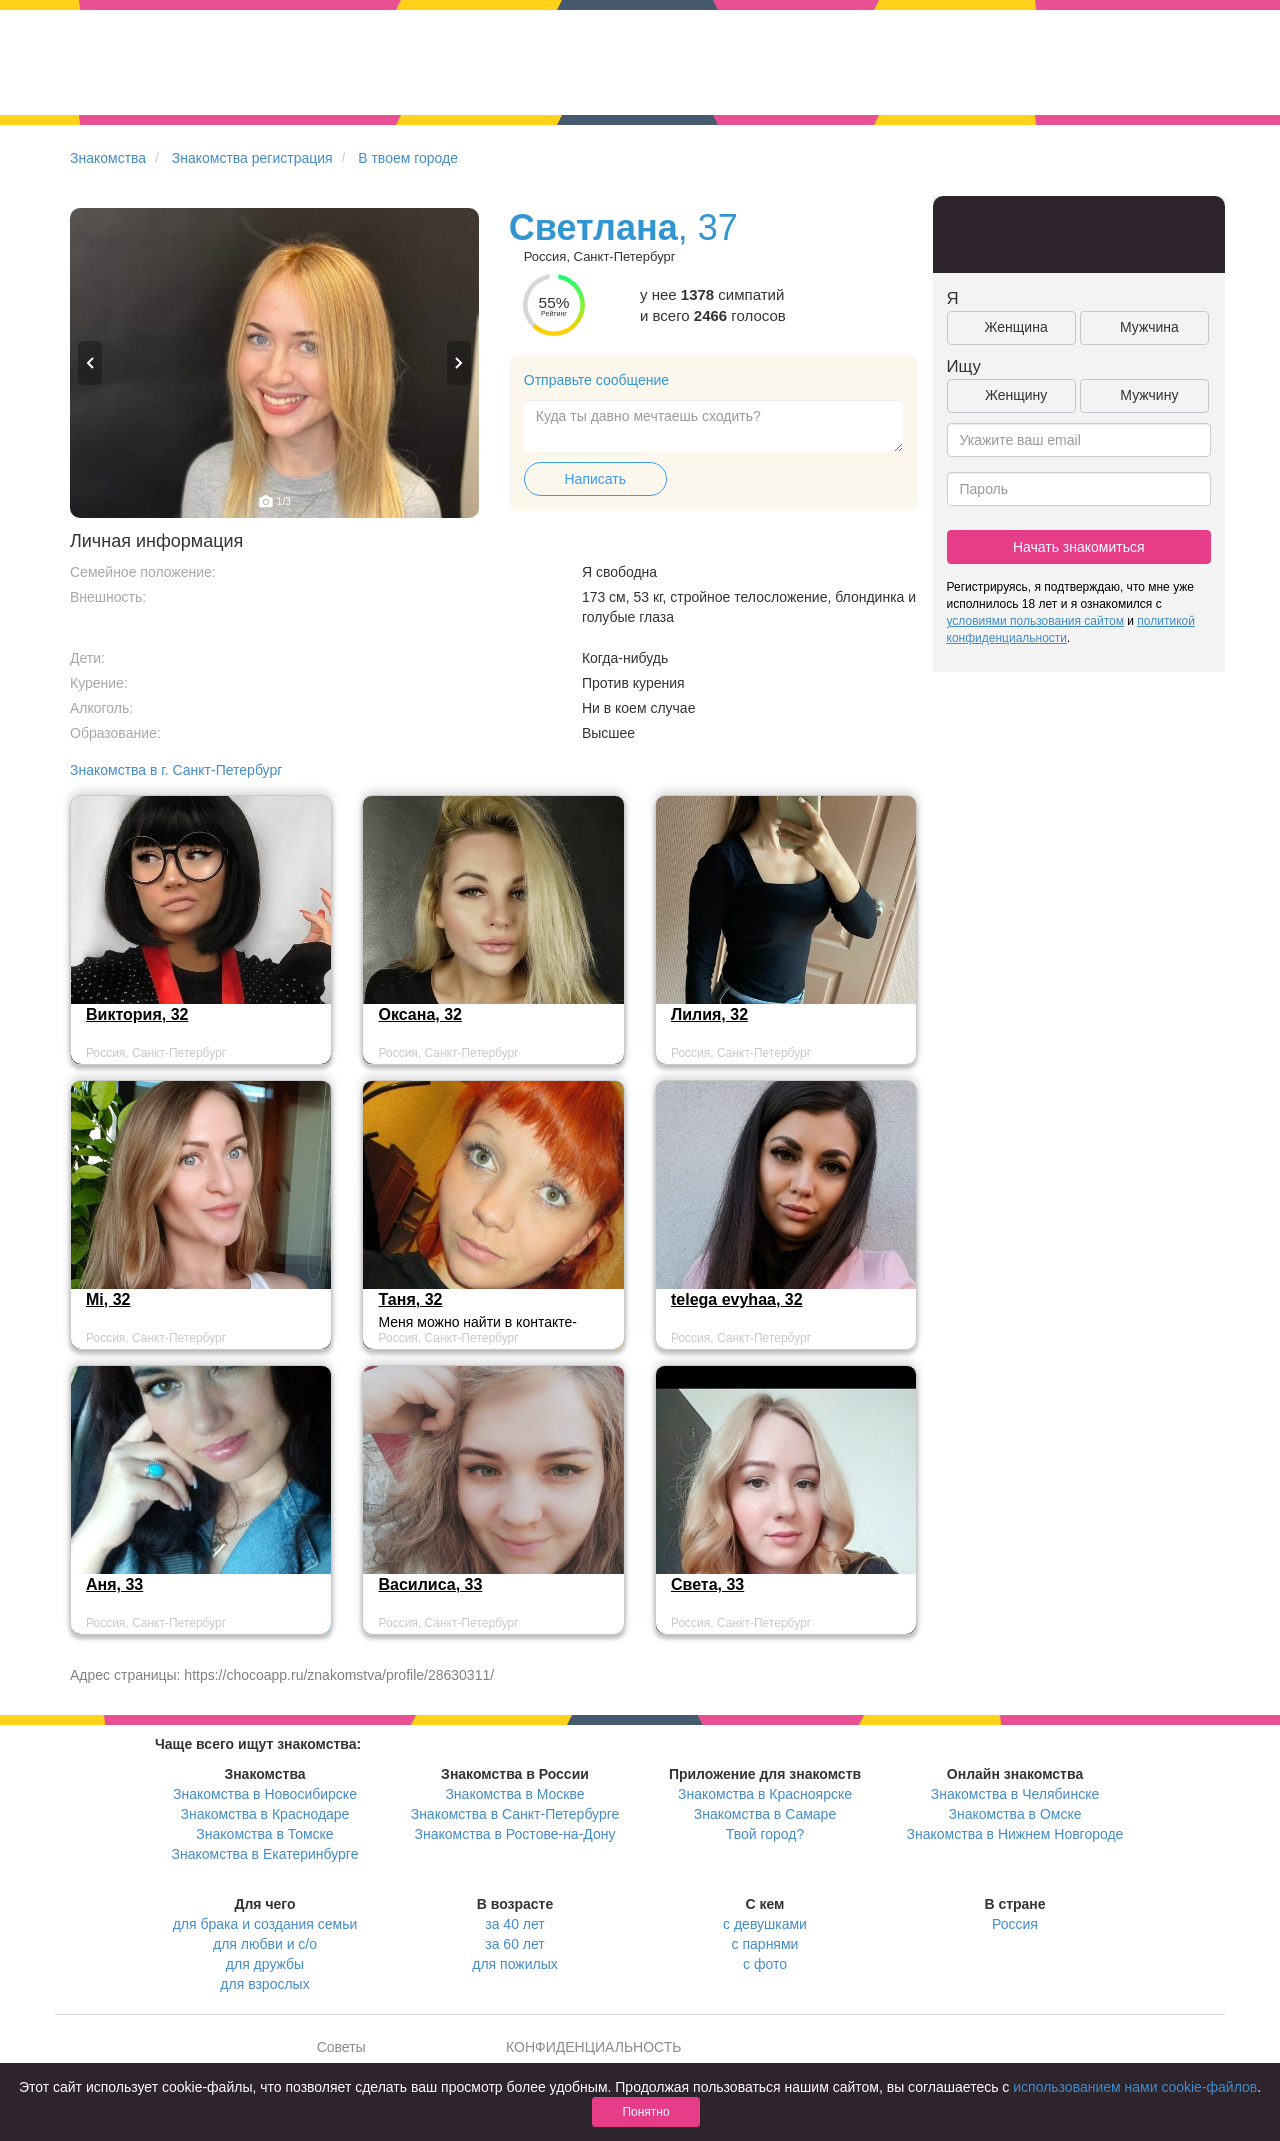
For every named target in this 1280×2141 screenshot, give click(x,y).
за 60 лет (514, 1944)
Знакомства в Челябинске (1015, 1794)
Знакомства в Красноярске (765, 1794)
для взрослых (264, 1984)
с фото (765, 1964)
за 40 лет (514, 1924)
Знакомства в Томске (264, 1834)
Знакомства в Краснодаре (265, 1814)
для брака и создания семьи (265, 1924)
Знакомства (108, 158)
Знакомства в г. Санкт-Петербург (176, 770)
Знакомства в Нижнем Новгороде (1015, 1834)
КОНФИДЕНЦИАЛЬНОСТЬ (593, 2047)
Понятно (645, 2112)
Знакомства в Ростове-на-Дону (515, 1834)
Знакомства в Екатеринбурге (265, 1854)
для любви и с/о (265, 1944)
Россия (1015, 1924)
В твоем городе (408, 158)
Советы (341, 2047)
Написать (595, 479)
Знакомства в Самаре (765, 1814)
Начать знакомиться (1079, 547)
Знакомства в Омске (1015, 1814)
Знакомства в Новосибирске (265, 1794)
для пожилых (514, 1964)
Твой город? (765, 1834)
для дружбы (265, 1964)
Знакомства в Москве (514, 1794)
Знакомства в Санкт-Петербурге (515, 1814)
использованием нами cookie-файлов (1135, 2087)
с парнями (765, 1944)
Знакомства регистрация (252, 158)
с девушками (765, 1924)
